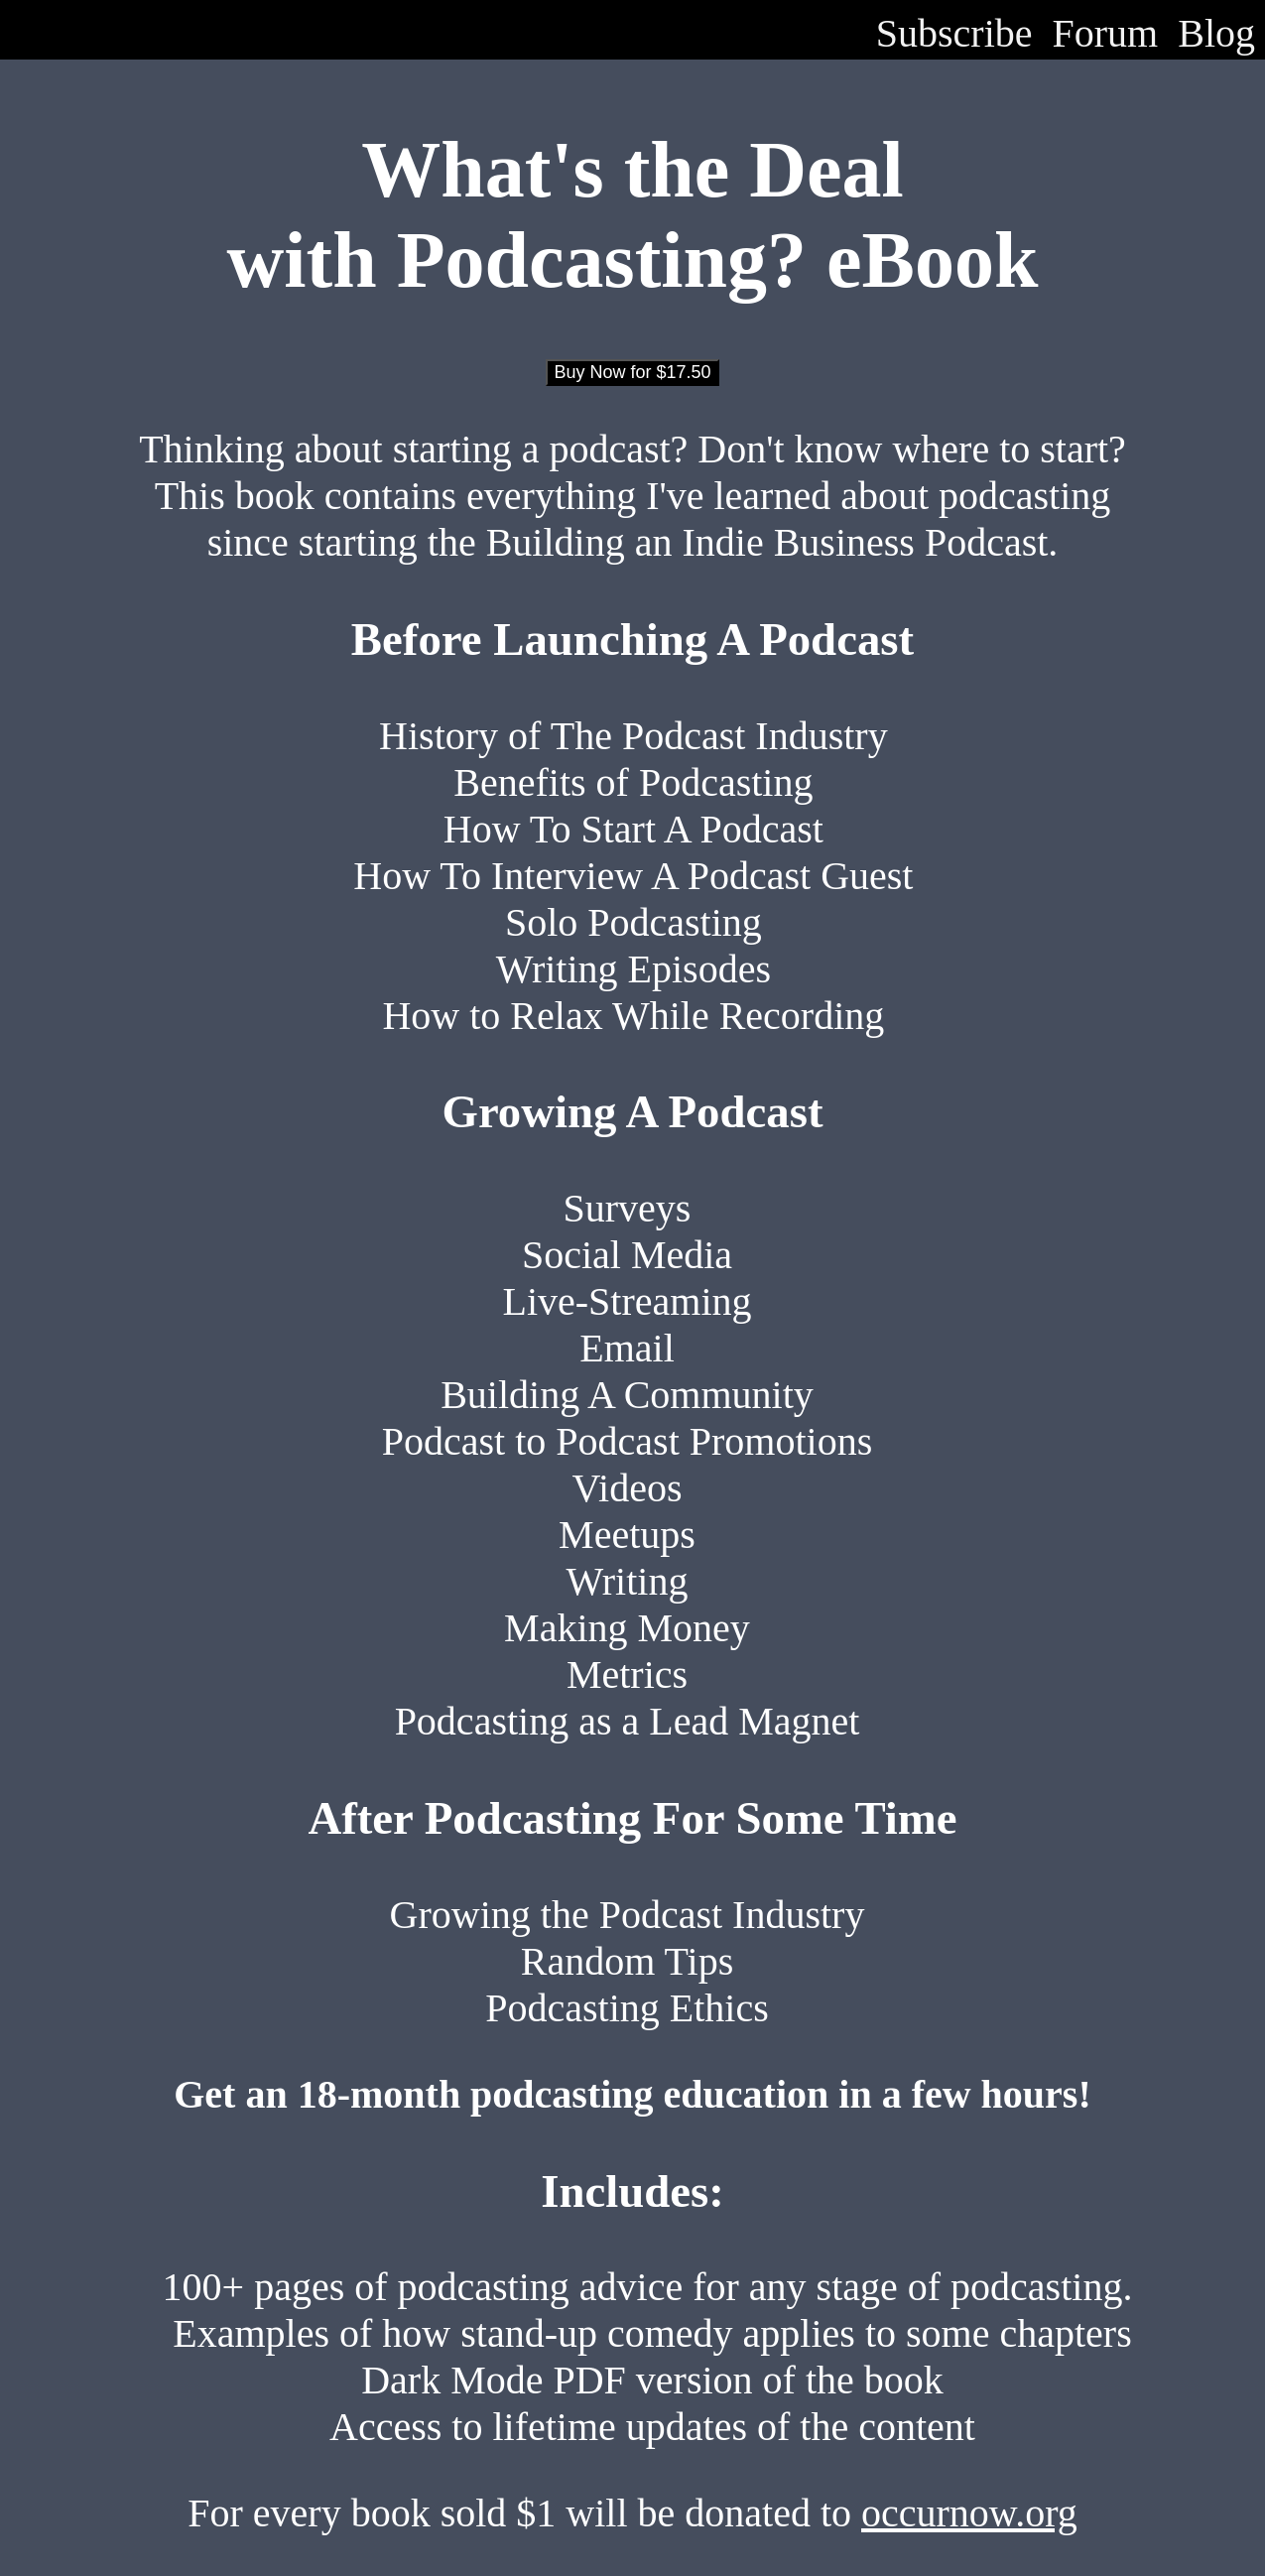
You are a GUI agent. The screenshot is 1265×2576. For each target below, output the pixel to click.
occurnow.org (969, 2513)
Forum (1106, 33)
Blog (1216, 33)
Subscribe (954, 33)
